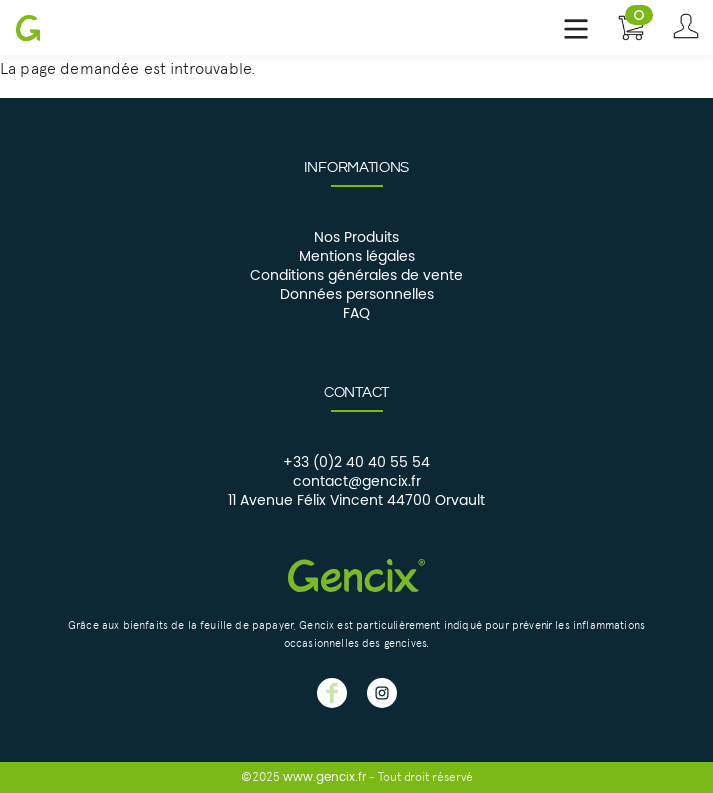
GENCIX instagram (382, 693)
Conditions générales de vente (356, 276)
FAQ (356, 314)
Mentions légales (357, 257)
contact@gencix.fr (357, 482)
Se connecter (685, 27)
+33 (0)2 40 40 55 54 (356, 463)
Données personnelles (357, 295)
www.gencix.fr (324, 777)
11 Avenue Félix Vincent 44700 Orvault (356, 501)
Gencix (27, 27)
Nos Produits (356, 238)
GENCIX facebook (332, 693)
